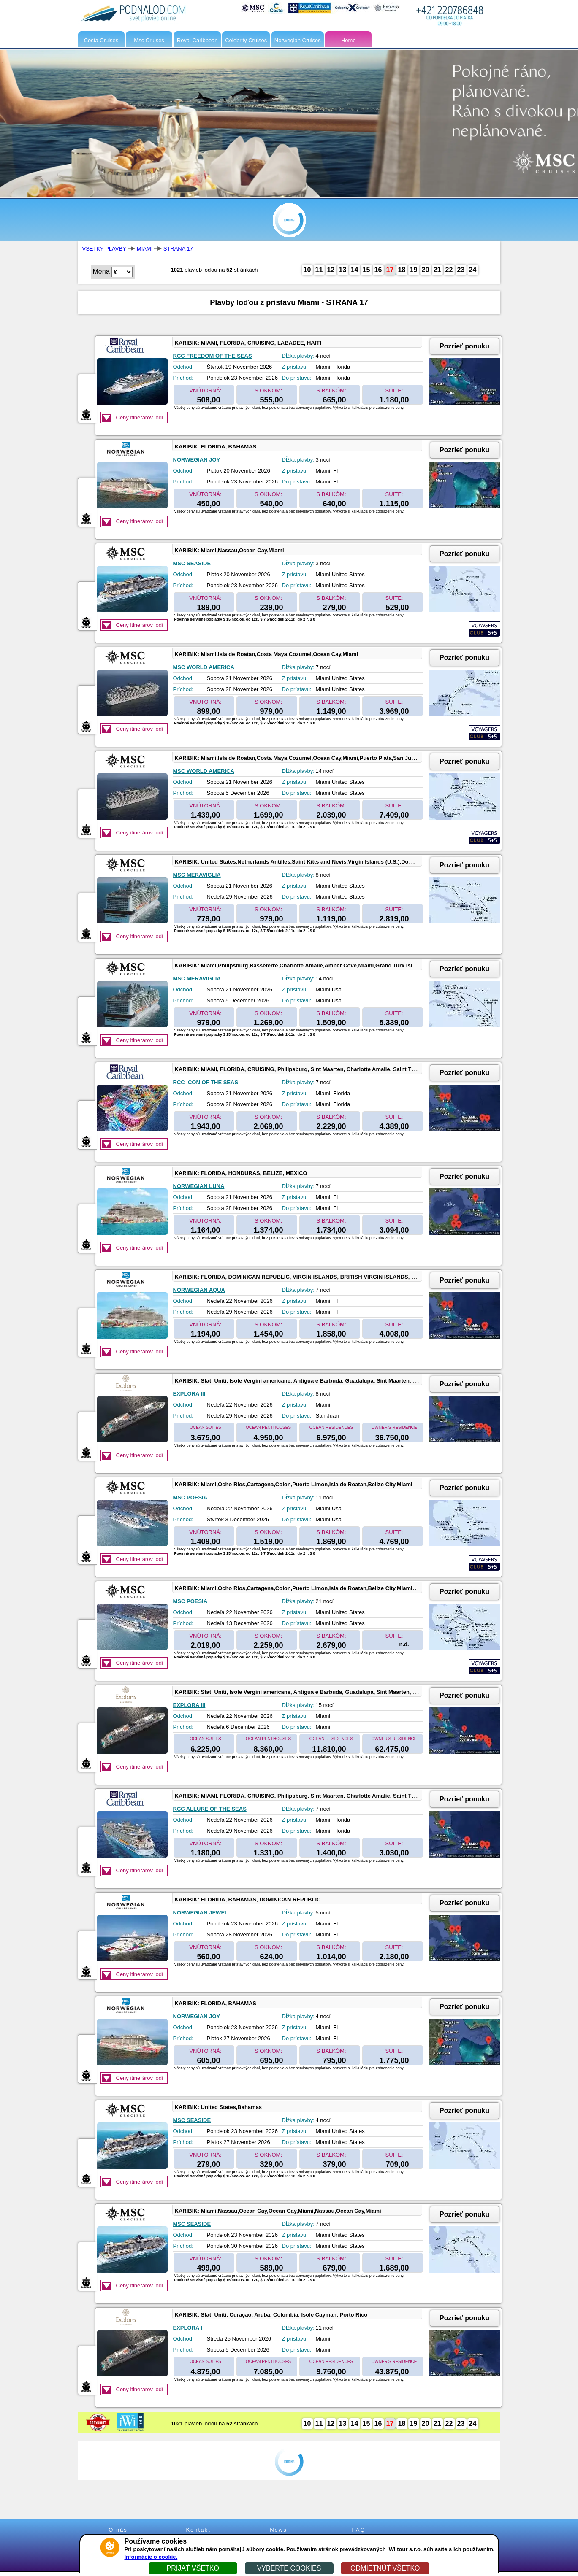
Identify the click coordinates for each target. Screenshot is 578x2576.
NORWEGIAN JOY (196, 459)
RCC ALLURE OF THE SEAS (210, 1809)
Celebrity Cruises (246, 40)
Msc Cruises (149, 40)
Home (348, 40)
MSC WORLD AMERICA (203, 667)
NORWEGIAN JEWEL (200, 1912)
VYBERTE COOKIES (289, 2568)
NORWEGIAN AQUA (199, 1290)
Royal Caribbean (197, 40)
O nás (118, 2530)
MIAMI (145, 249)
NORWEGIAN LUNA (199, 1186)
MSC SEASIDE (192, 563)
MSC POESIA (190, 1497)
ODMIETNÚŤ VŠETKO (385, 2568)
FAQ (358, 2530)
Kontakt (198, 2530)
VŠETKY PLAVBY (104, 249)
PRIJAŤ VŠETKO (192, 2568)
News (278, 2530)
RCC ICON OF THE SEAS (206, 1082)
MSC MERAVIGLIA (197, 875)
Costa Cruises (101, 40)
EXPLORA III (189, 1394)
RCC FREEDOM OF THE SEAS (212, 356)
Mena (101, 271)
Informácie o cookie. (151, 2557)
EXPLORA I (188, 2328)
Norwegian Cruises (297, 40)
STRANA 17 (178, 249)
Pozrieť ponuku (464, 346)
